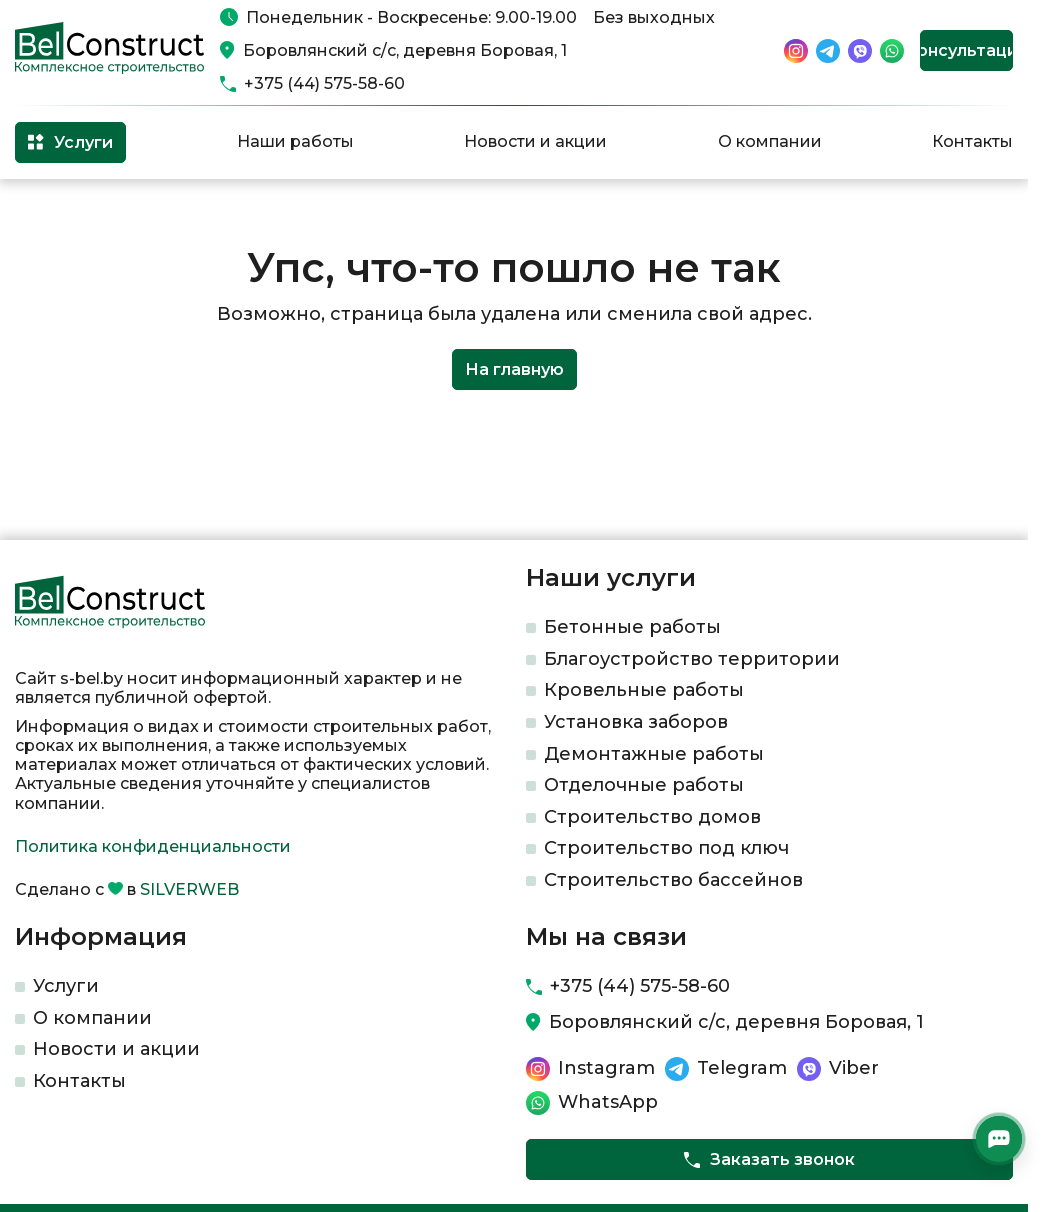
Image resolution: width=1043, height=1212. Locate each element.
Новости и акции (535, 141)
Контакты (972, 141)
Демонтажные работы (654, 754)
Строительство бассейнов (673, 880)
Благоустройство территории (692, 659)
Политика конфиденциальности (153, 846)
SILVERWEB (189, 889)
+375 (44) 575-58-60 (324, 83)
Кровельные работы (644, 690)
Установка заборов (636, 722)
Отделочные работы (644, 785)
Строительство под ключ (666, 848)
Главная (43, 211)
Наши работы (295, 141)
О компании (770, 141)
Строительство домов (652, 817)
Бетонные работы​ (632, 627)
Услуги (66, 986)
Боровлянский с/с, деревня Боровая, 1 (405, 50)
